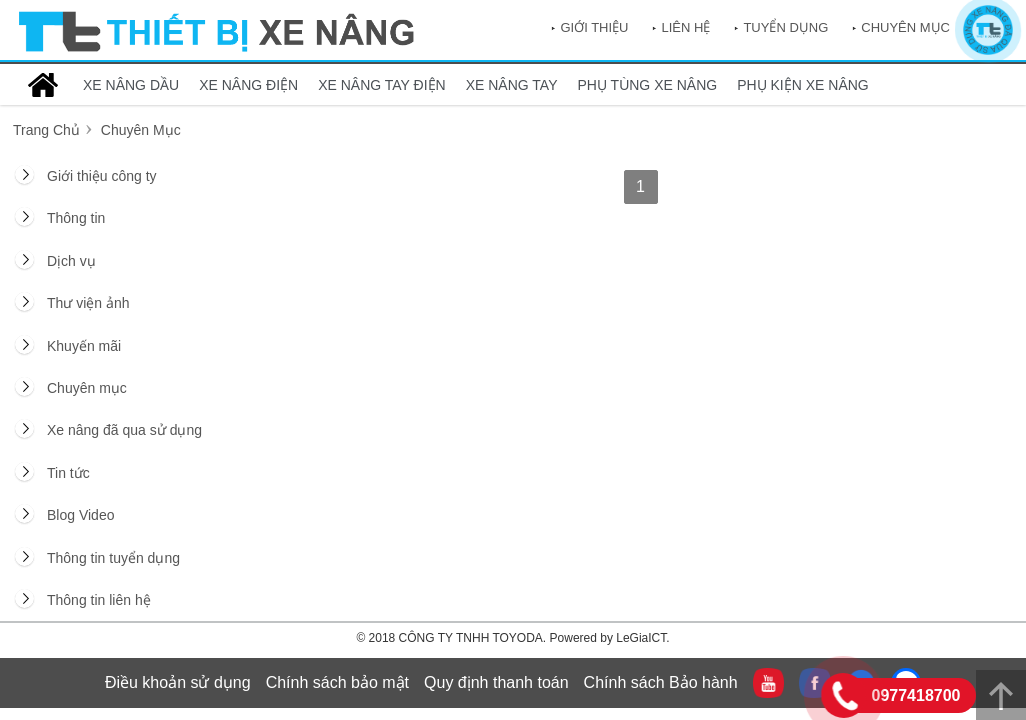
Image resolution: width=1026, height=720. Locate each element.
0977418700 (916, 695)
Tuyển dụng (785, 27)
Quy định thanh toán (496, 682)
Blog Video (80, 515)
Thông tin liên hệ (99, 600)
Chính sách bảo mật (337, 682)
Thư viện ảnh (88, 303)
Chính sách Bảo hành (661, 682)
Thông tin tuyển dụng (113, 558)
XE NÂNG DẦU (131, 85)
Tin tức (68, 473)
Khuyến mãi (84, 346)
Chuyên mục (905, 27)
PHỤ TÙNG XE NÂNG (648, 85)
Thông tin (76, 218)
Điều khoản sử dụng (178, 682)
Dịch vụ (71, 261)
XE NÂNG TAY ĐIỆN (382, 85)
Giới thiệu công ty (102, 176)
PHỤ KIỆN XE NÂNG (803, 85)
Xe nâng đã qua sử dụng (124, 430)
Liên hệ (685, 27)
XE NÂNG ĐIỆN (248, 85)
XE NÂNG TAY (512, 85)
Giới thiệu (594, 27)
